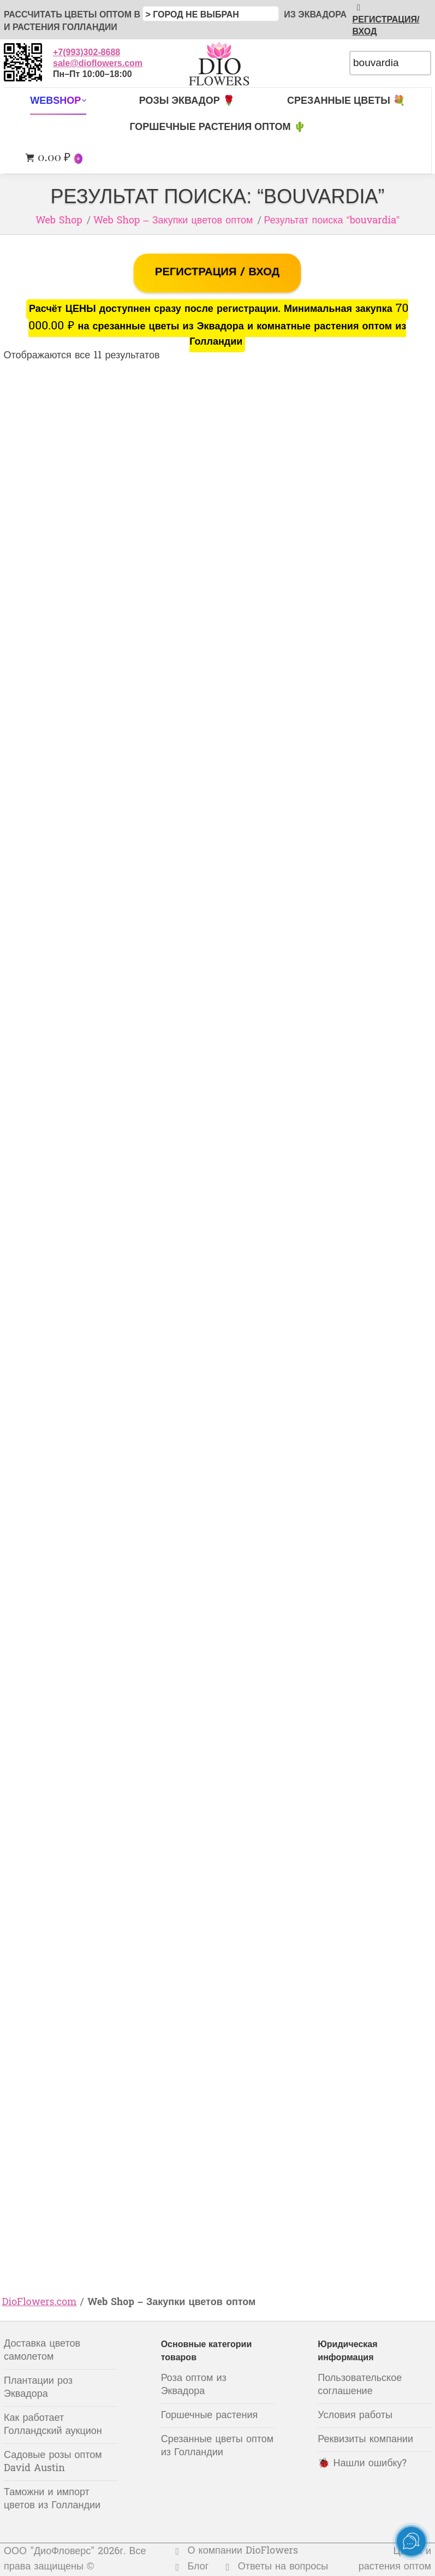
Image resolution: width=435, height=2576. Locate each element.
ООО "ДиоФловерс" (49, 2551)
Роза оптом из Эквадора (194, 2385)
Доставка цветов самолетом (42, 2351)
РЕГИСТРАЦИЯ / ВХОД (217, 273)
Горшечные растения (209, 2415)
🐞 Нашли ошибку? (362, 2463)
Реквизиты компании (365, 2439)
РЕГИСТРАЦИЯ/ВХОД (386, 19)
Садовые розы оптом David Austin (53, 2462)
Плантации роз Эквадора (38, 2388)
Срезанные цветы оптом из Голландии (217, 2446)
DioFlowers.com (39, 2302)
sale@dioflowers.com (97, 63)
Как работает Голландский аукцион (53, 2425)
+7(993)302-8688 (86, 52)
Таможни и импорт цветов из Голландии (52, 2499)
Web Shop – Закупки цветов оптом (173, 221)
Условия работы (355, 2415)
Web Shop (58, 221)
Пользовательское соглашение (360, 2385)
